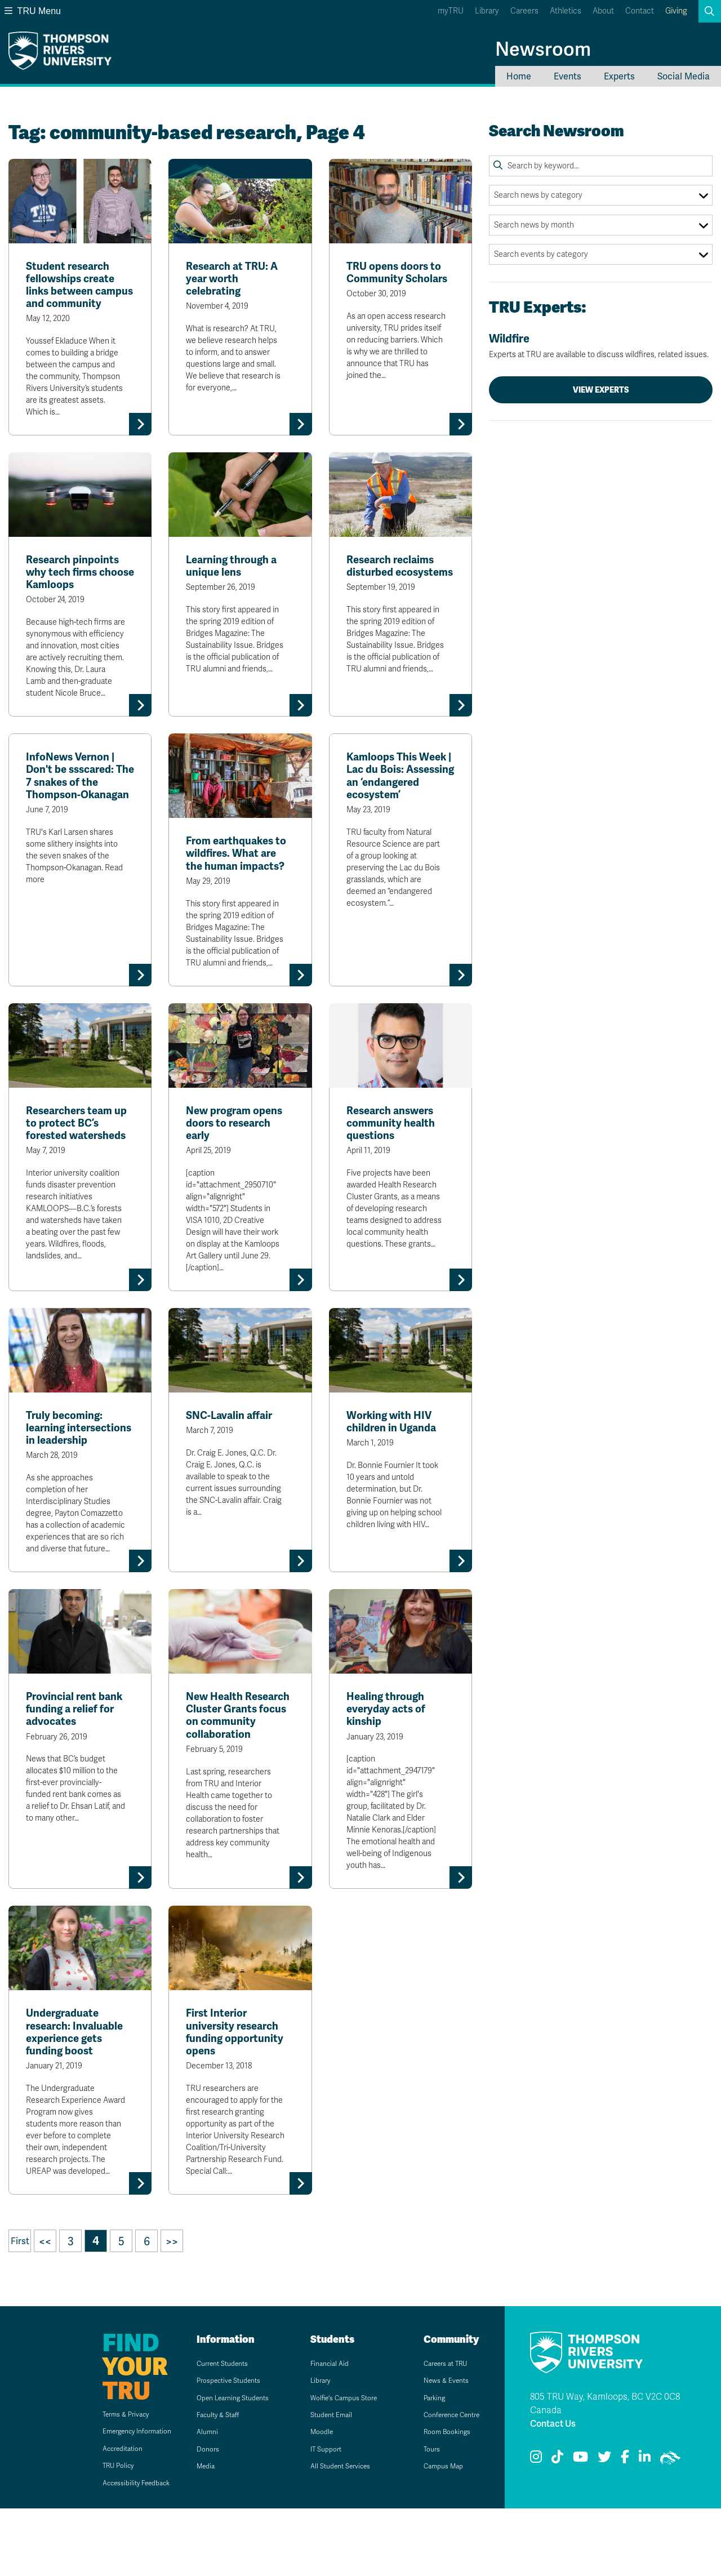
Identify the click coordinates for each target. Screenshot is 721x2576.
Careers (524, 11)
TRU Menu (33, 11)
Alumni (196, 2499)
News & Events (437, 2448)
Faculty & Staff (209, 2482)
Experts (619, 76)
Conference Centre (445, 2482)
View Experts (601, 390)
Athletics (565, 11)
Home (518, 76)
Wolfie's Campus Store (337, 2465)
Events (567, 76)
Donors (197, 2516)
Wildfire (601, 346)
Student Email (321, 2482)
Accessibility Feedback (116, 2550)
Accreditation (99, 2516)
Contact (639, 11)
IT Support (315, 2516)
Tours (420, 2516)
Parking (424, 2465)
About (603, 11)
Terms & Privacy (103, 2481)
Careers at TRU (437, 2431)
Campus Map (434, 2534)
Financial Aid (319, 2431)
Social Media (683, 76)
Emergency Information (116, 2499)
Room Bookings (438, 2499)
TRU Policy (94, 2533)
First (20, 2309)
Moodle (310, 2499)
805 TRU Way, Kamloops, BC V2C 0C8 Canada (605, 2471)
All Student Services (332, 2534)
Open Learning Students (227, 2465)
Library (487, 11)
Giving (676, 11)
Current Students (214, 2431)
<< (45, 2309)
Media (194, 2534)
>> (172, 2309)
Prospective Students (222, 2448)
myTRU (451, 11)
